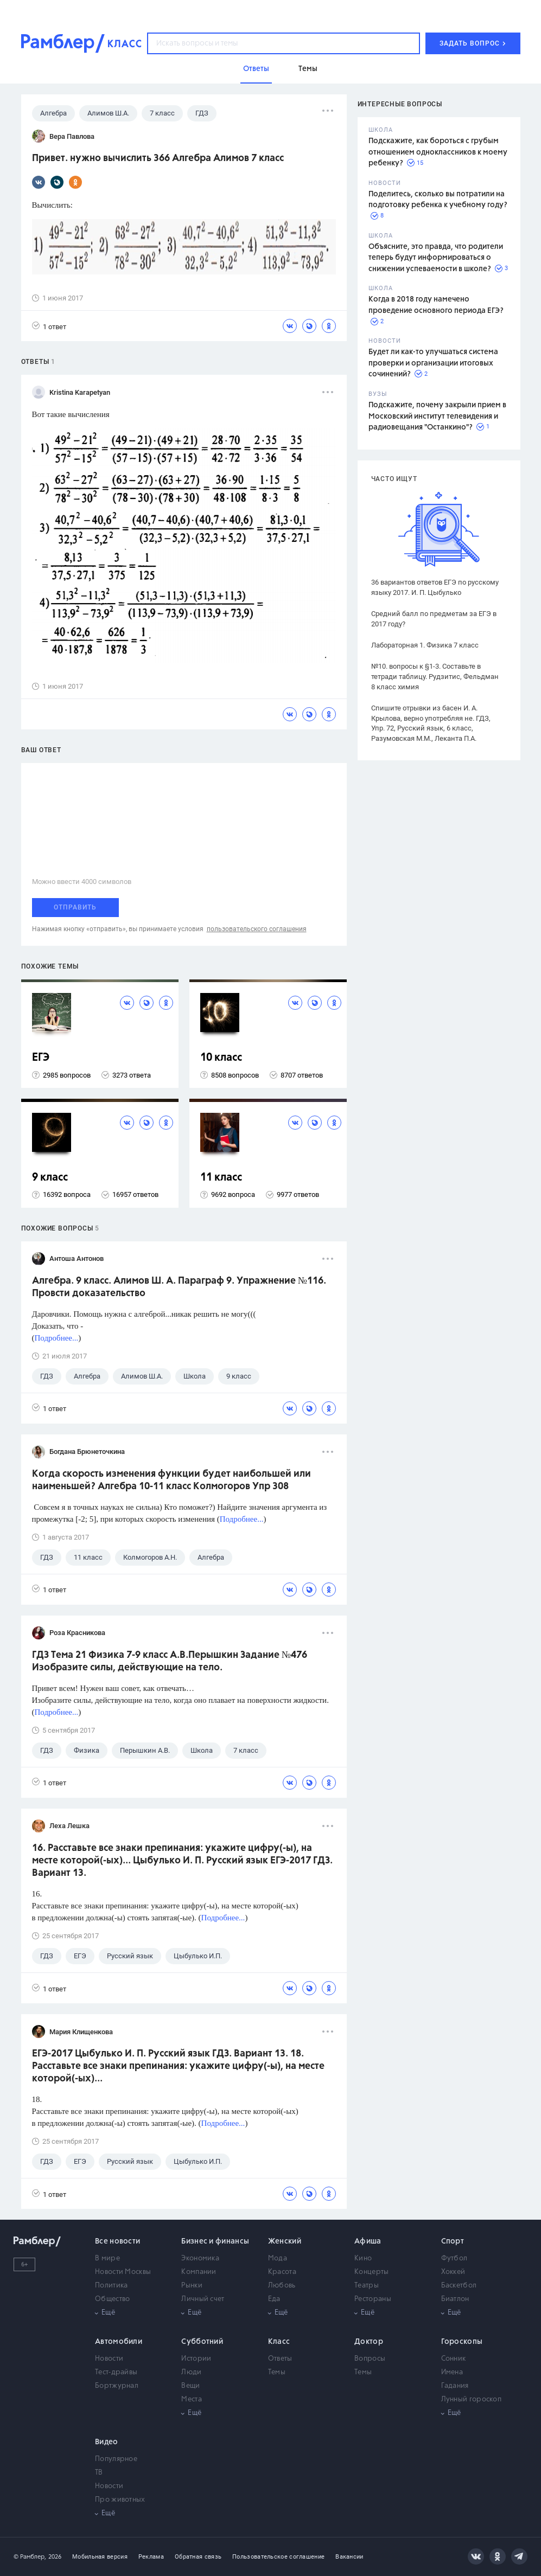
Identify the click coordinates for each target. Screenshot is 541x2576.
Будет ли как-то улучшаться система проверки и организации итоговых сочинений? (433, 363)
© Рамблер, (30, 2557)
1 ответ (49, 326)
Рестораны (372, 2299)
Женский (284, 2241)
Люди (191, 2372)
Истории (196, 2358)
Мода (277, 2258)
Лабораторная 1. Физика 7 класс (425, 645)
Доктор (368, 2342)
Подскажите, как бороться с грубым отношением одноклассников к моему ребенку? (437, 152)
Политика (111, 2285)
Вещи (190, 2385)
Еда (274, 2299)
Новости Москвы (123, 2272)
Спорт (452, 2241)
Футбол (454, 2258)
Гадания (455, 2385)
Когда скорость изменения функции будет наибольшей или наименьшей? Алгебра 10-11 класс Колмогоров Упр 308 (171, 1480)
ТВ (99, 2472)
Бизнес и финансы (215, 2241)
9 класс (50, 1177)
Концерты (371, 2272)
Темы (276, 2372)
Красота (282, 2272)
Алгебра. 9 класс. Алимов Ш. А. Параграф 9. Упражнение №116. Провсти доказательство (179, 1287)
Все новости (117, 2241)
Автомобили (118, 2342)
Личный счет (202, 2299)
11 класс (221, 1177)
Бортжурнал (116, 2385)
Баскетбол (459, 2285)
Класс (279, 2342)
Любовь (282, 2285)
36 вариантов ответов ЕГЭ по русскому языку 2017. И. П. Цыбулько (435, 587)
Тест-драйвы (116, 2372)
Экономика (200, 2258)
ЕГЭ (40, 1057)
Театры (366, 2285)
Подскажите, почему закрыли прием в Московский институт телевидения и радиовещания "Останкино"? (437, 416)
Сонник (453, 2358)
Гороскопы (462, 2342)
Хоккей (453, 2272)
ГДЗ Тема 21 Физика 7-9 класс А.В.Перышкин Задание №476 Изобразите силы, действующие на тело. (169, 1661)
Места (191, 2399)
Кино (363, 2258)
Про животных (120, 2499)
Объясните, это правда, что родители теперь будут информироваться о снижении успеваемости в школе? (435, 258)
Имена (452, 2372)
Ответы (280, 2358)
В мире (107, 2258)
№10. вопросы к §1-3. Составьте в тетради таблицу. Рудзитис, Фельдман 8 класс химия (435, 676)
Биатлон (455, 2299)
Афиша (367, 2241)
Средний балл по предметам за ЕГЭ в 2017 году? (434, 619)
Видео (106, 2442)
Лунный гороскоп (471, 2399)
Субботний (202, 2342)
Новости (109, 2358)
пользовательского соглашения (257, 929)
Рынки (191, 2285)
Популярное (116, 2459)
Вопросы (369, 2358)
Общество (112, 2299)
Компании (198, 2272)
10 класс (221, 1057)
